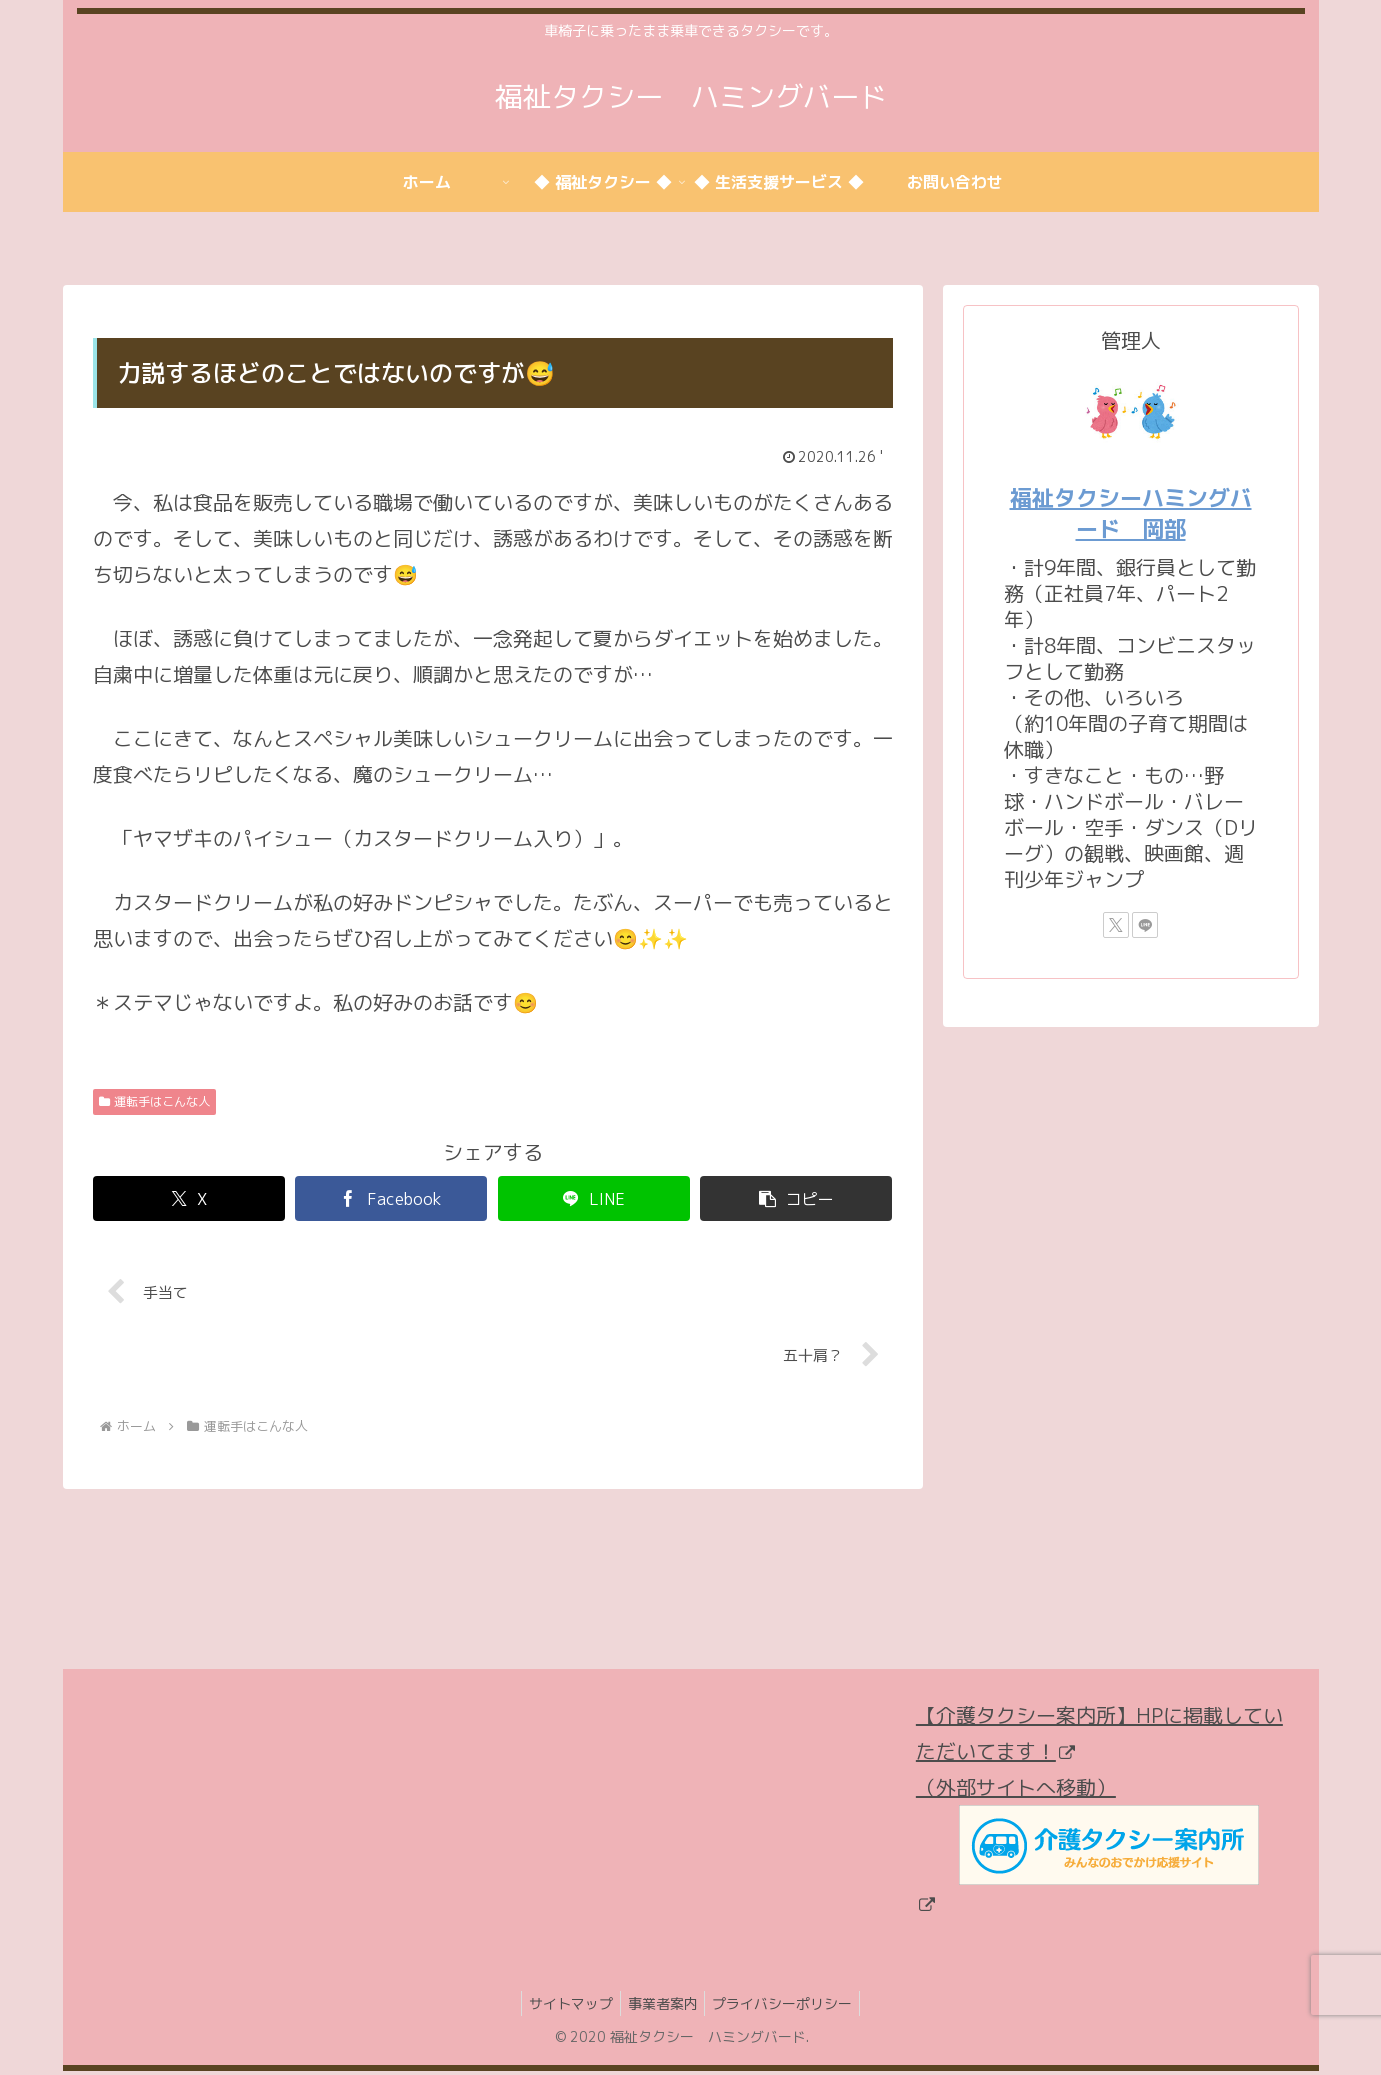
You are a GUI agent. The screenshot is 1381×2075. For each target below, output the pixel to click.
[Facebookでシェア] (391, 1198)
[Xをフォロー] (1116, 925)
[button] (796, 1198)
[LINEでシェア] (594, 1198)
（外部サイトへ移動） (1087, 1846)
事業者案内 (663, 2006)
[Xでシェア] (189, 1198)
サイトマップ (565, 2006)
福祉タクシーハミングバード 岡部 (1131, 513)
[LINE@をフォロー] (1145, 925)
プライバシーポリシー (789, 2006)
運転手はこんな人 (155, 1101)
